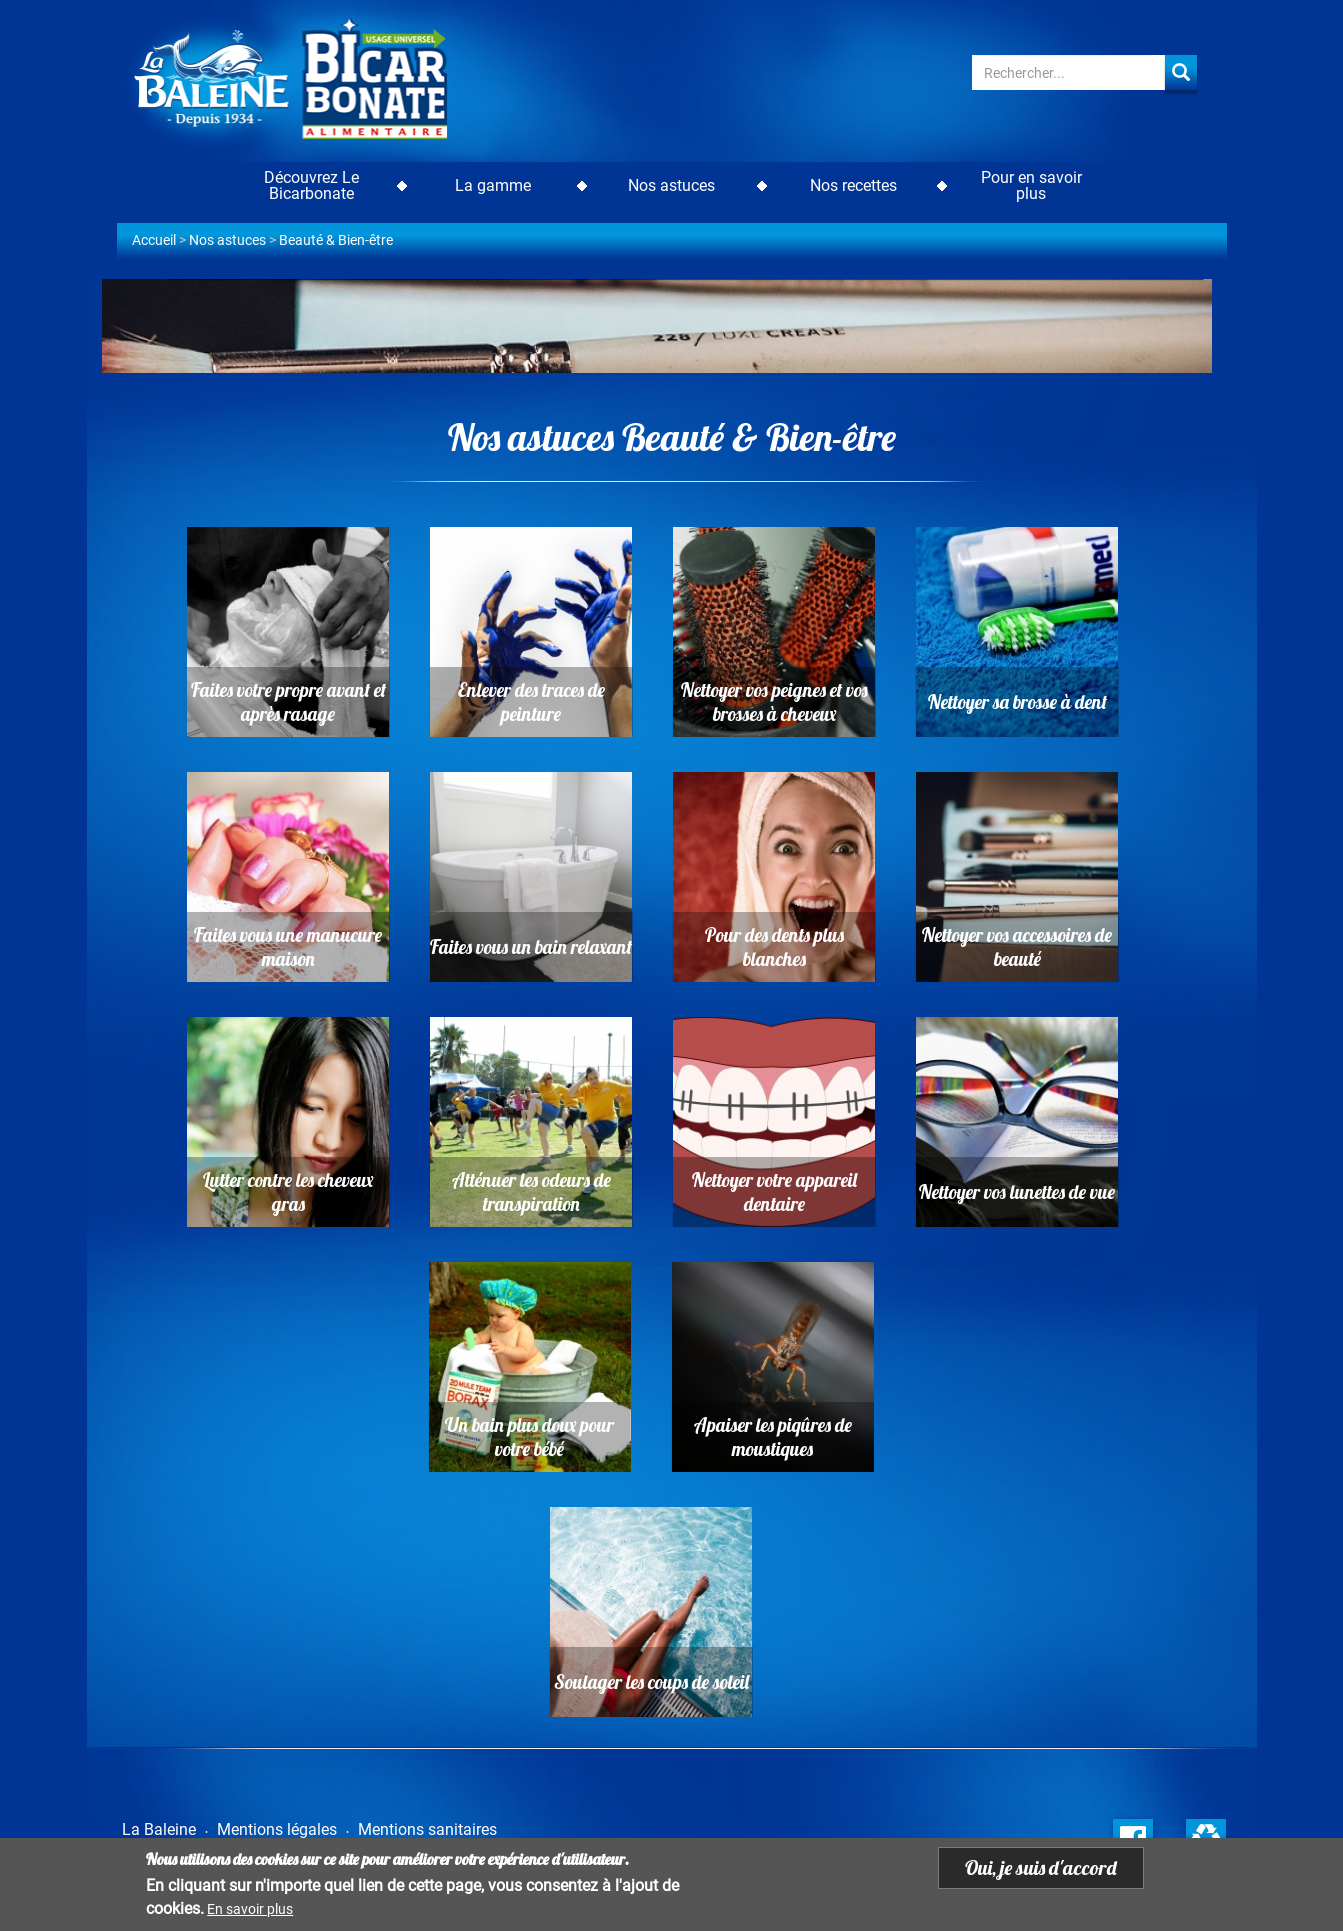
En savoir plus (250, 1911)
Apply (1181, 72)
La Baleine (159, 1829)
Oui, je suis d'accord (1041, 1869)
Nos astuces (227, 240)
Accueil (154, 240)
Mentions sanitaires (427, 1829)
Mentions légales (277, 1829)
